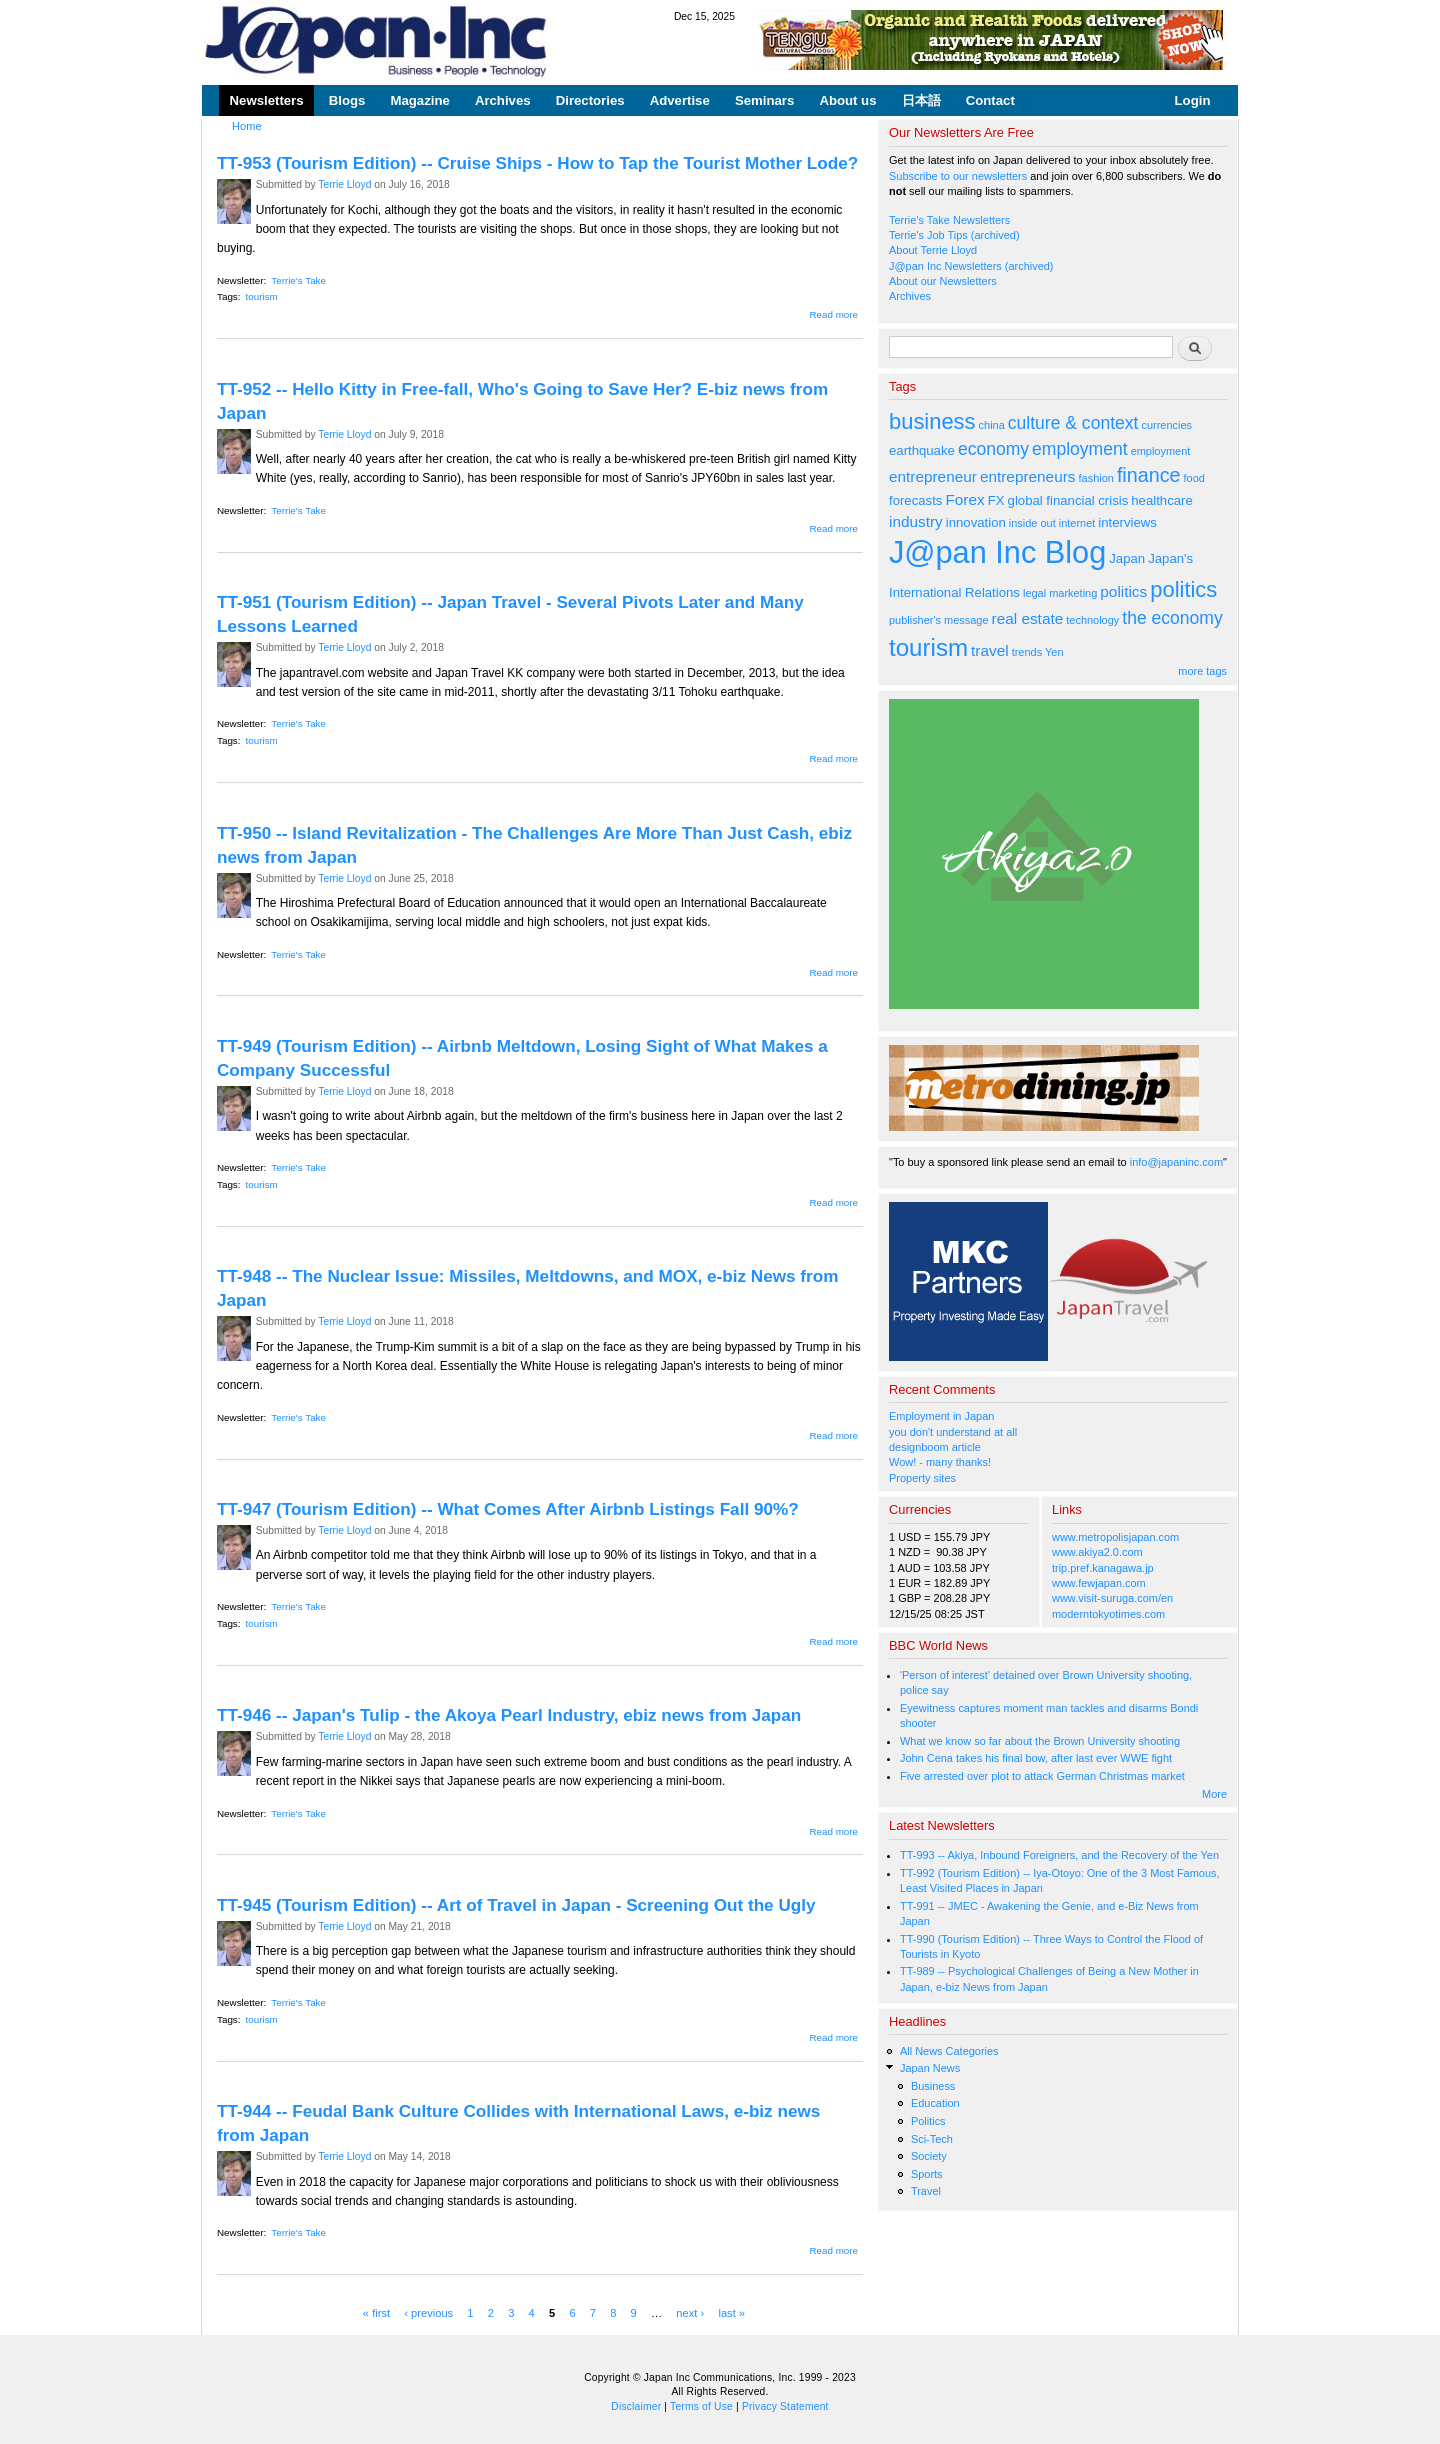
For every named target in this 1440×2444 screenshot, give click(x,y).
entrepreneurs (1028, 476)
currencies (1166, 425)
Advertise (680, 100)
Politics (928, 2121)
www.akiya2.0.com (1097, 1552)
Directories (590, 100)
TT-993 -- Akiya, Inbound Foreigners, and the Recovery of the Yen (1059, 1855)
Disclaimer (636, 2406)
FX (996, 500)
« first (376, 2312)
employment (1080, 449)
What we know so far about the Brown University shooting (1040, 1741)
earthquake (922, 450)
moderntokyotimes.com (1108, 1614)
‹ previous (428, 2312)
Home (247, 126)
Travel (926, 2191)
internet (1077, 523)
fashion (1096, 478)
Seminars (764, 100)
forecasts (915, 500)
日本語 (921, 100)
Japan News (930, 2068)
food (1194, 478)
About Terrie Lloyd (933, 250)
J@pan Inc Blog (997, 552)
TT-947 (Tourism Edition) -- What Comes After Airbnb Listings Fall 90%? (508, 1509)
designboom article (935, 1447)
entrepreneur (933, 476)
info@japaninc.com (1176, 1162)
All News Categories (949, 2051)
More (1214, 1794)
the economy (1172, 618)
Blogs (347, 100)
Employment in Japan (941, 1416)
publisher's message (939, 620)
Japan (1127, 558)
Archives (503, 100)
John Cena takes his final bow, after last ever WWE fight (1036, 1758)
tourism (262, 296)
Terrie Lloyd (344, 184)
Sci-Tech (932, 2139)
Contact (990, 100)
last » (731, 2312)
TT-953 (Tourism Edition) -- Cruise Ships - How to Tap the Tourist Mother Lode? (537, 163)
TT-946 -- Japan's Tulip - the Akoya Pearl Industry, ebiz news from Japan (509, 1715)
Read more (833, 314)
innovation (976, 522)
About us (847, 100)
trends (1027, 652)
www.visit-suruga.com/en (1112, 1598)
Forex (964, 499)
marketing (1073, 593)
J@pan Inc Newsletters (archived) (971, 266)
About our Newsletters (943, 281)
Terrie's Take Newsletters (949, 220)
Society (929, 2156)
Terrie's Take (298, 280)
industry (916, 521)
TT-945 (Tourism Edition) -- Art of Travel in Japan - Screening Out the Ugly (516, 1905)
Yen (1054, 652)
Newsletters (267, 100)
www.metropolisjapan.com (1115, 1537)
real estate (1028, 618)
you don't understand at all (953, 1432)
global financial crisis (1068, 500)
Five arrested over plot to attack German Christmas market (1042, 1776)
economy (993, 449)
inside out (1032, 523)
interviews (1127, 522)
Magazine (419, 100)
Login (1193, 100)
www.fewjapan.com (1099, 1583)
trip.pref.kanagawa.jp (1103, 1568)
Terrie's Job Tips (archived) (954, 235)
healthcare (1161, 500)
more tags (1202, 671)
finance (1149, 475)
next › (690, 2312)
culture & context (1073, 423)
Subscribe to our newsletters (958, 176)
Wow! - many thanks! (940, 1462)
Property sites (922, 1478)
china (992, 425)
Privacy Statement (785, 2406)
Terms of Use (701, 2406)
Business (933, 2086)
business (932, 421)
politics (1123, 591)
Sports (927, 2174)
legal (1034, 593)
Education (935, 2103)
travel (990, 650)
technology (1092, 620)
